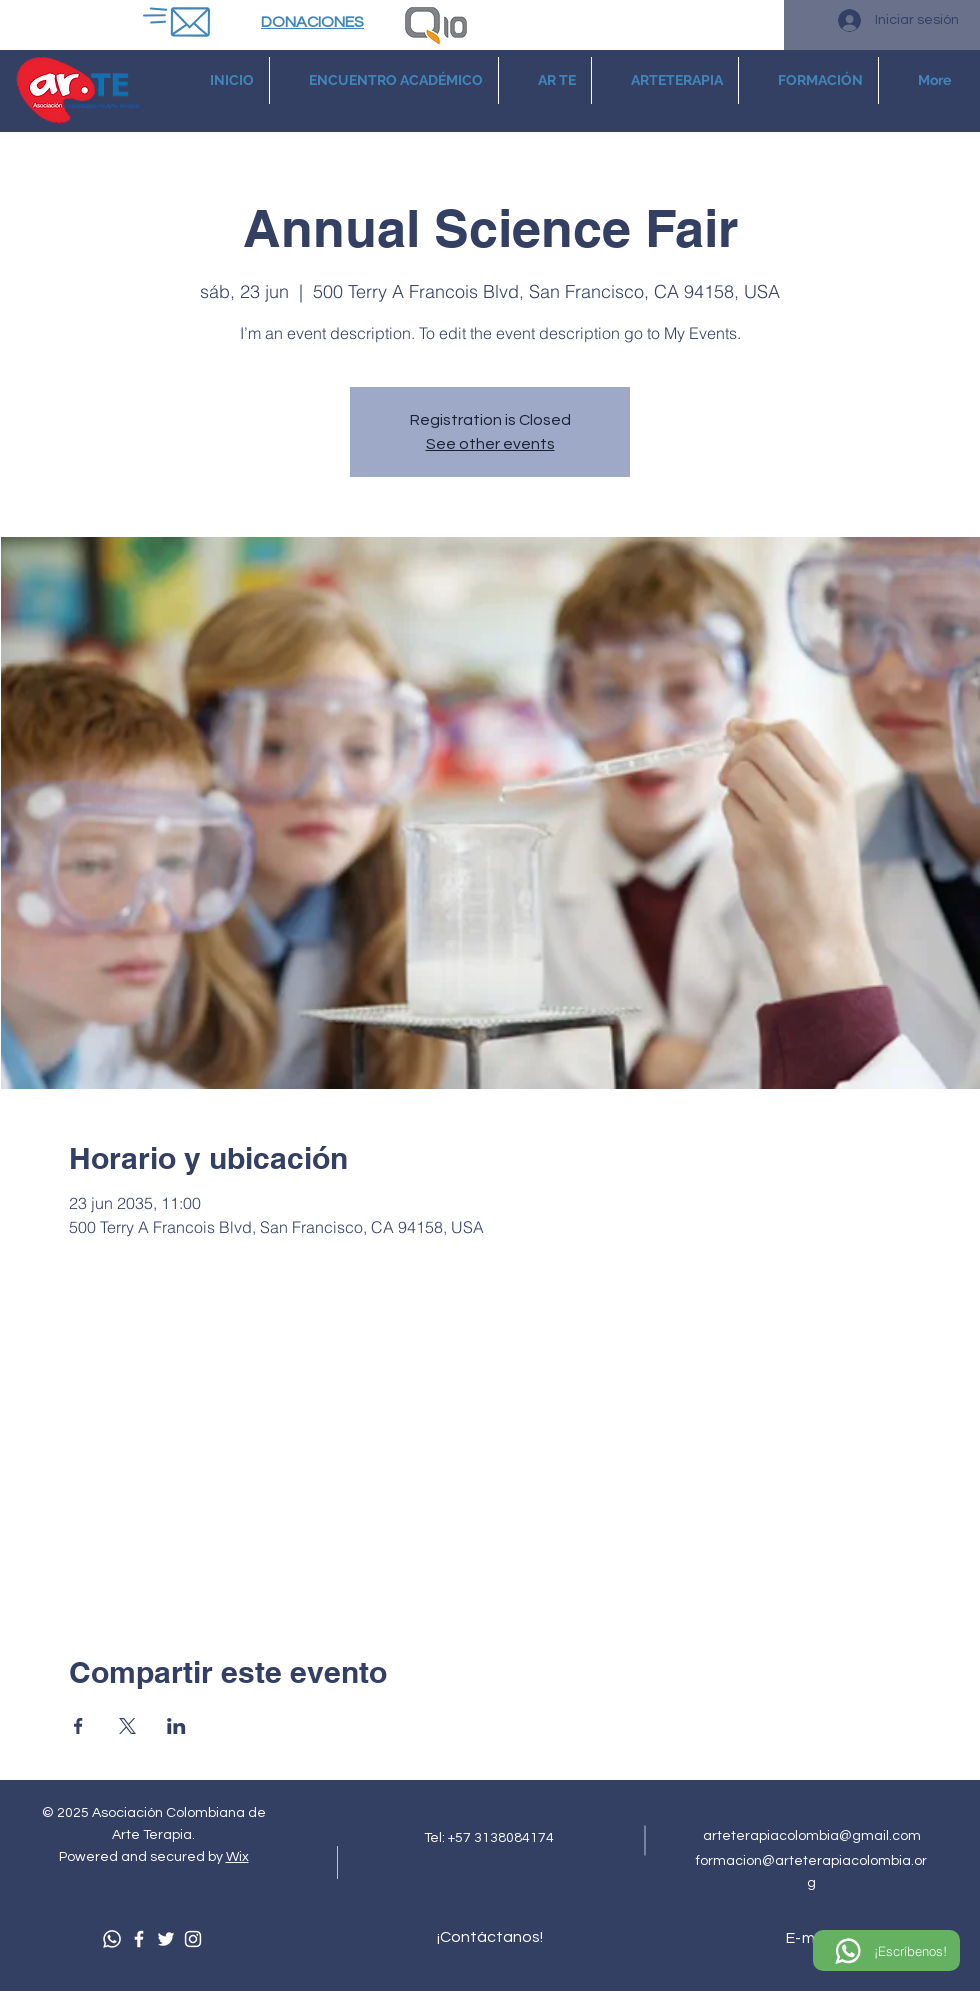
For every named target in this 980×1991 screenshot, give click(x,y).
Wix (237, 1857)
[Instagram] (193, 1939)
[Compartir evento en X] (127, 1726)
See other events (490, 444)
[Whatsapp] (112, 1939)
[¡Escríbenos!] (886, 1950)
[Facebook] (139, 1939)
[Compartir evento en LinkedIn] (176, 1726)
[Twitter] (166, 1939)
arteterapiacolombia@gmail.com (812, 1836)
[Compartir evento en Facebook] (78, 1726)
